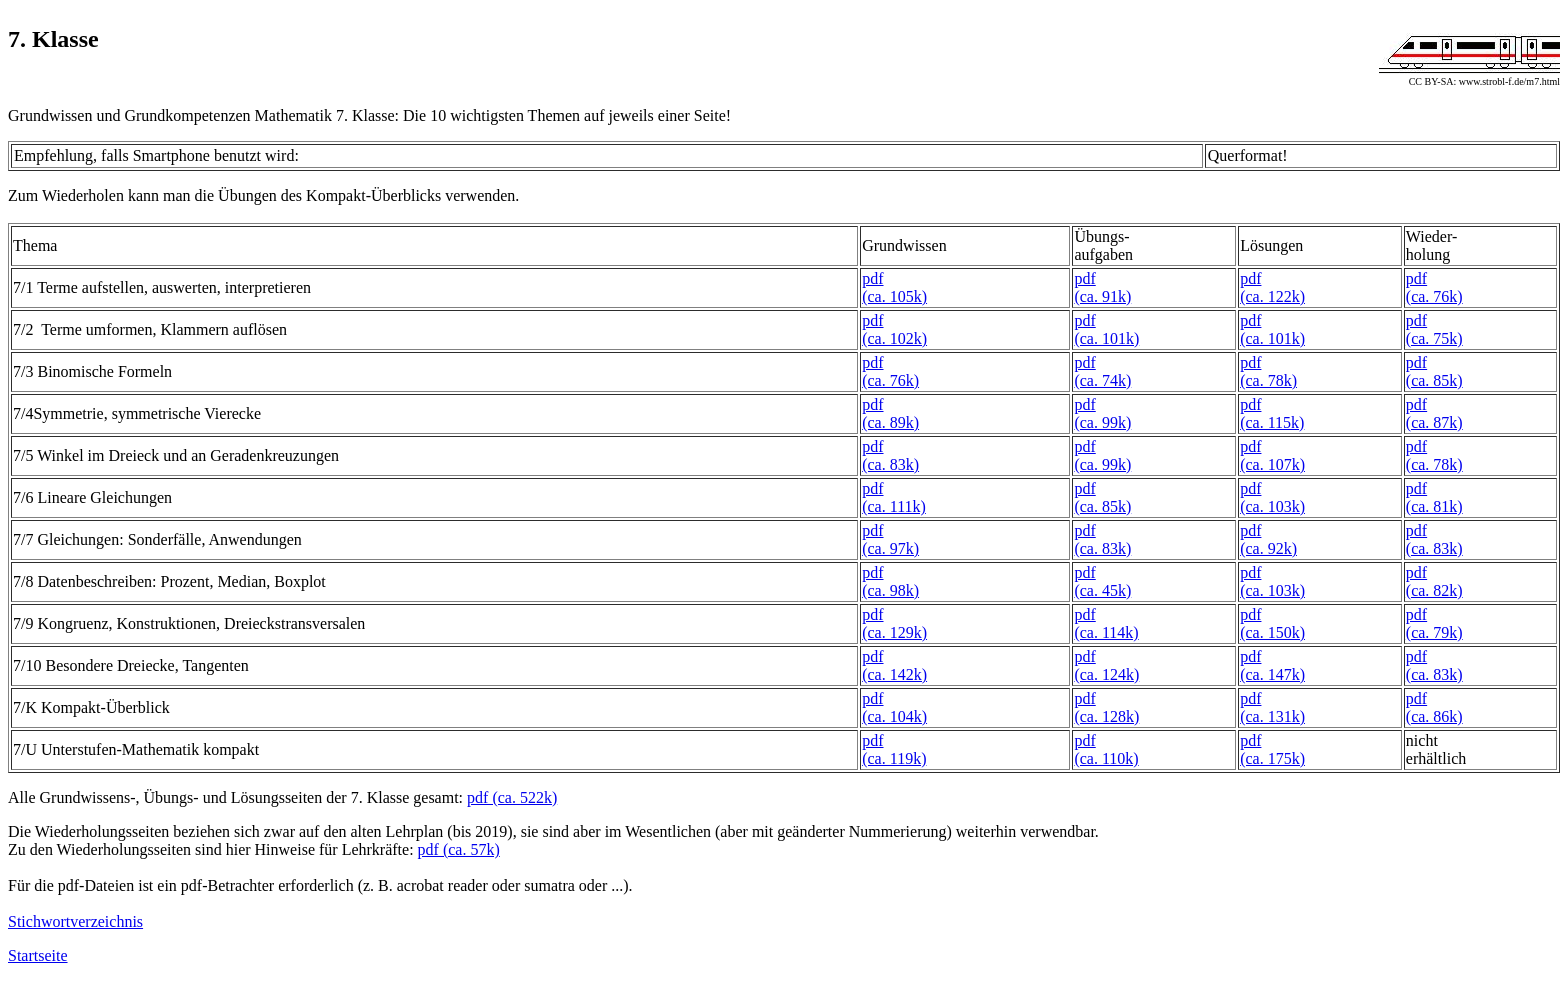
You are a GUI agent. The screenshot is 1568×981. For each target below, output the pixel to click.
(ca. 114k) (1106, 632)
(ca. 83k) (890, 464)
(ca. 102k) (894, 338)
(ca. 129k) (894, 632)
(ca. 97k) (890, 548)
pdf (872, 278)
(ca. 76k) (1434, 296)
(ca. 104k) (894, 716)
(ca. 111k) (894, 506)
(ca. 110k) (1106, 758)
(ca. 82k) (1434, 590)
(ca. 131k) (1272, 716)
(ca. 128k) (1106, 716)
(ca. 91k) (1102, 296)
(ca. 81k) (1434, 506)
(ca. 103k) (1272, 506)
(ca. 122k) (1272, 296)
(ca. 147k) (1272, 674)
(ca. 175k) (1272, 758)
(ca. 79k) (1434, 632)
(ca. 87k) (1434, 422)
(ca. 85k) (1434, 380)
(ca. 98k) (890, 590)
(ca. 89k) (890, 422)
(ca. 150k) (1272, 632)
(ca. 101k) (1106, 338)
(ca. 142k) (894, 674)
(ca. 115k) (1272, 422)
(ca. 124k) (1106, 674)
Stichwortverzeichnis (75, 921)
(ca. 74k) (1102, 380)
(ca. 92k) (1268, 548)
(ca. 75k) (1434, 338)
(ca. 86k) (1434, 716)
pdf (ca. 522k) (512, 797)
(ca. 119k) (894, 758)
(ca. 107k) (1272, 464)
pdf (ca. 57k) (459, 849)
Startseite (38, 955)
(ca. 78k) (1268, 380)
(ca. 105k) (894, 296)
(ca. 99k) (1102, 422)
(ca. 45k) (1102, 590)
